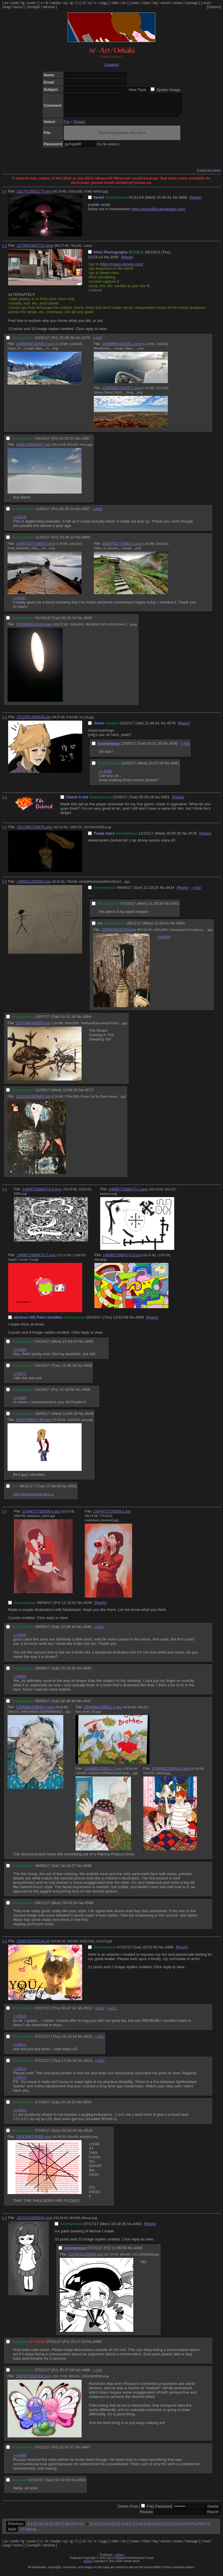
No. (175, 202)
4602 (88, 622)
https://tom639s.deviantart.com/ (158, 213)
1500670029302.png (33, 2380)
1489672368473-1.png (128, 1193)
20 (154, 2528)
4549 (88, 1907)
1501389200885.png (33, 2141)
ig (71, 3)
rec (124, 3)
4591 (174, 767)
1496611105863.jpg (34, 886)
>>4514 (100, 2065)
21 (162, 2528)
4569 (86, 541)
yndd (14, 3)
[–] (4, 195)
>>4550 (196, 892)
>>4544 (19, 1680)
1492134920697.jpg (33, 449)
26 (200, 2528)
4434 (170, 892)
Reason (146, 2516)
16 (125, 2528)
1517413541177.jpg (34, 195)
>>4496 (19, 2459)
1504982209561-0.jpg (35, 1711)
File (67, 126)
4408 (86, 1394)
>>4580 (105, 775)
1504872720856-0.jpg (41, 1515)
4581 (165, 801)
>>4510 (19, 2020)
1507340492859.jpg (33, 1027)
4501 (82, 2484)
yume (31, 3)
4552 (72, 1490)
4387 (86, 442)
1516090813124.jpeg (34, 628)
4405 (88, 1346)
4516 (88, 2135)
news (135, 3)
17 (132, 2528)
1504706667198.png (33, 1424)
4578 (171, 727)
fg (22, 3)
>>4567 (97, 342)
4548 (87, 1870)
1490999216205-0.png (35, 348)
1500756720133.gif (33, 1945)
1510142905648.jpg (33, 1100)
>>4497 (97, 2374)
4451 (174, 908)
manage (192, 3)
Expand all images (209, 174)
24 (185, 2528)
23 (177, 2528)
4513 (88, 2065)
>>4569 (97, 513)
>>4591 (185, 748)
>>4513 (112, 2012)
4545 (87, 1672)
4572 (89, 1094)
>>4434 (163, 941)
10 (79, 2528)
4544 (87, 1631)
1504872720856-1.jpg (112, 1515)
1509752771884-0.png (35, 548)
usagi (6, 7)
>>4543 (19, 1639)
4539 (89, 1418)
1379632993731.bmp (35, 250)
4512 (88, 2041)
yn (6, 3)
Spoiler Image (168, 90)
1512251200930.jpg (34, 721)
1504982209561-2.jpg (103, 1773)
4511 (88, 2012)
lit (46, 3)
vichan (119, 2559)
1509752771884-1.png (121, 548)
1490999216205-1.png (121, 348)
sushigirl (33, 7)
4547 (87, 1705)
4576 (192, 837)
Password (163, 2510)
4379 (86, 342)
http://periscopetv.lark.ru (33, 1498)
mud (206, 3)
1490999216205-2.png (121, 392)
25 (192, 2528)
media (55, 3)
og (65, 3)
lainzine (49, 7)
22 (170, 2528)
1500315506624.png (34, 2222)
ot (83, 3)
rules (146, 3)
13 (102, 2528)
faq (155, 3)
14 (109, 2528)
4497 (86, 2451)
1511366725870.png (34, 831)
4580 (173, 748)
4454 (137, 2228)
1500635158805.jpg (85, 2258)
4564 (87, 1021)
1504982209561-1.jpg (103, 1711)
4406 (88, 1370)
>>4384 (19, 1354)
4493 (138, 2252)
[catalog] (111, 64)
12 (94, 2528)
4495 (97, 2346)
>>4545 (99, 1631)
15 (117, 2528)
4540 (88, 1607)
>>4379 (19, 521)
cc (90, 3)
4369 (139, 1321)
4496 (86, 2374)
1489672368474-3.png (122, 1259)
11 (87, 2528)
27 (207, 2528)
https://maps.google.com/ (121, 268)
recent (165, 3)
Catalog (29, 2533)
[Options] (214, 7)
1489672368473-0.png (41, 1193)
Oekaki (79, 126)
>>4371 (19, 1378)
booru (18, 7)
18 (140, 2528)
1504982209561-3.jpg (170, 1773)
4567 (86, 513)
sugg (103, 3)
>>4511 (19, 2049)
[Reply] (196, 202)
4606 (183, 202)
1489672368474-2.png (36, 1259)
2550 (114, 261)
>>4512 (100, 2012)
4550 (180, 927)
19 (147, 2528)
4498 (169, 1951)
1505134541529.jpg (119, 934)
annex (178, 3)
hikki (115, 3)
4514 (87, 2106)
